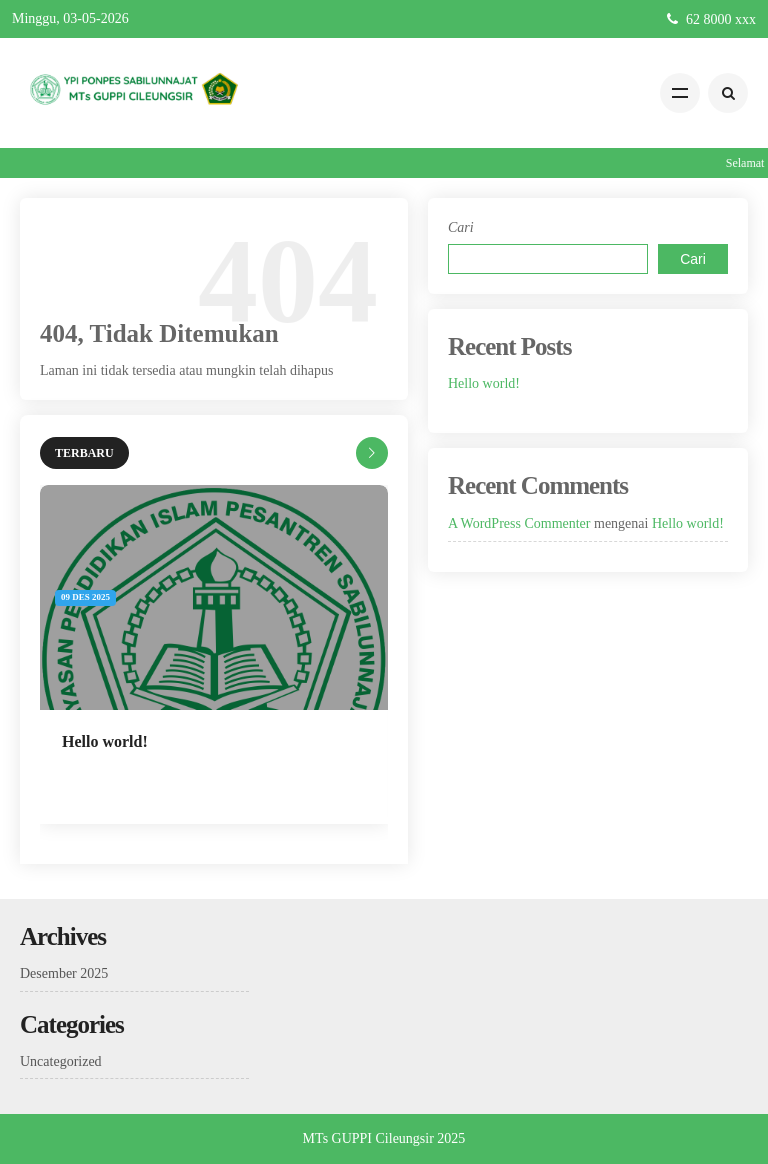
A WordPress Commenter (519, 523)
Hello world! (105, 741)
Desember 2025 (64, 973)
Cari (461, 227)
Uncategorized (61, 1061)
